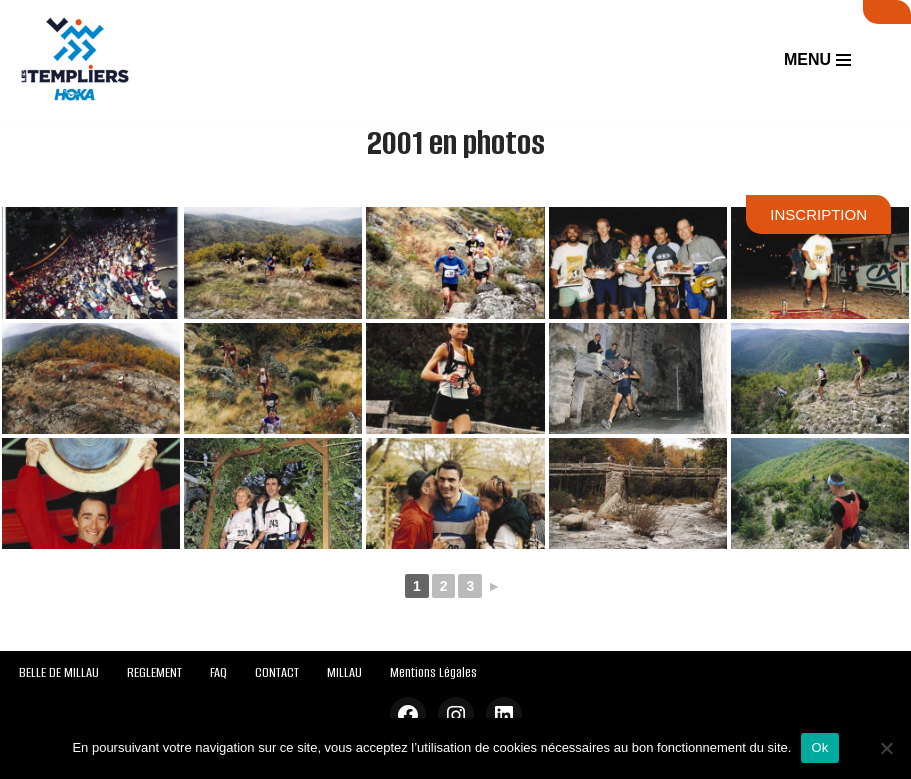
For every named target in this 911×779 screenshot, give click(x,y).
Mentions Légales (433, 672)
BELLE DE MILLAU (59, 672)
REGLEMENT (154, 672)
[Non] (886, 748)
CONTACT (277, 672)
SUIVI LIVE (887, 12)
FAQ (218, 672)
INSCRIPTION (818, 214)
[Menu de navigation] (817, 60)
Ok (819, 747)
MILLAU (344, 672)
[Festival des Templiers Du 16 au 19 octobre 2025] (75, 60)
